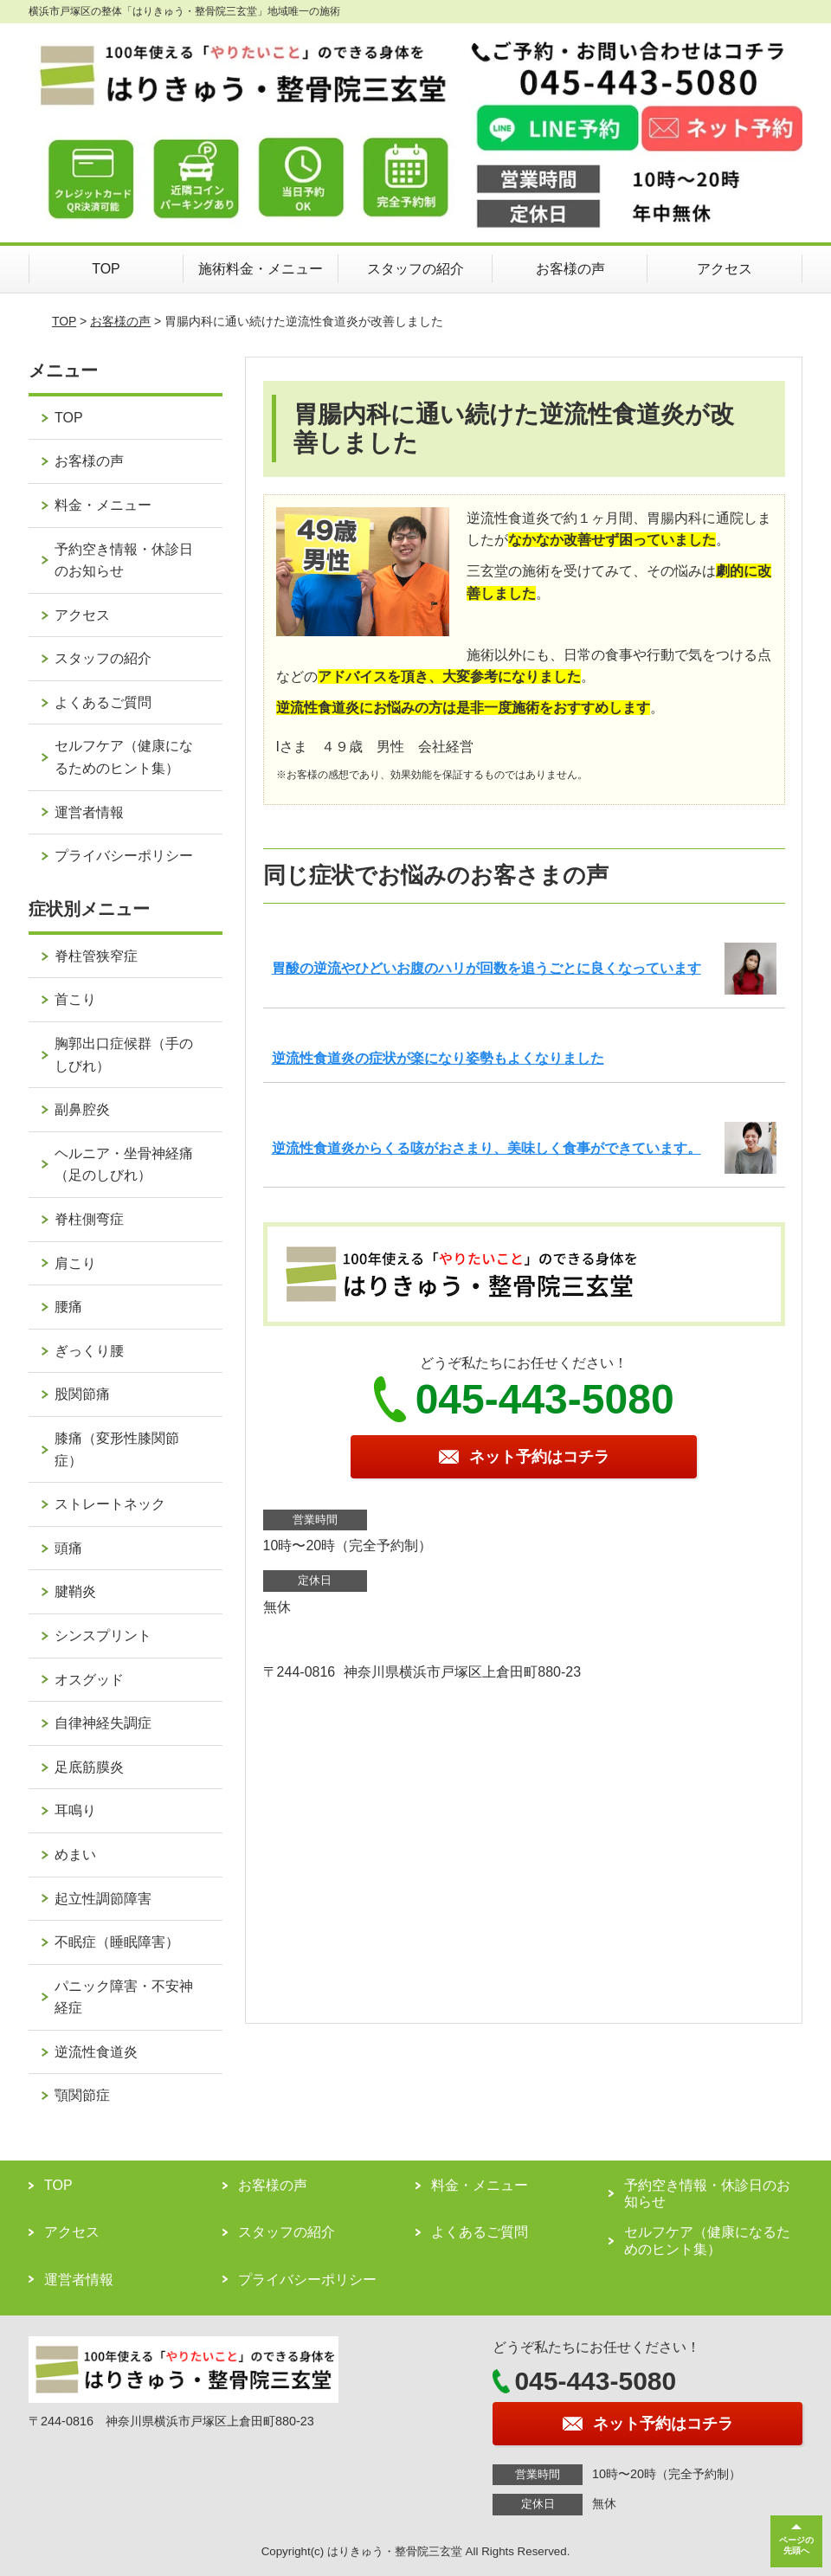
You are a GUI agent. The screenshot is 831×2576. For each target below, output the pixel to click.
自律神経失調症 (103, 1723)
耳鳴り (75, 1810)
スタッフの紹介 (415, 268)
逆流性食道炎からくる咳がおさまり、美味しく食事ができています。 (486, 1148)
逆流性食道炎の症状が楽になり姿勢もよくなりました (438, 1058)
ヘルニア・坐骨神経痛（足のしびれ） (124, 1164)
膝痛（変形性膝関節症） (117, 1449)
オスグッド (89, 1679)
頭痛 (68, 1548)
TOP (106, 268)
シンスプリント (103, 1635)
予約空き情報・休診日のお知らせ (124, 560)
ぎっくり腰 (89, 1350)
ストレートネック (110, 1504)
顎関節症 (82, 2095)
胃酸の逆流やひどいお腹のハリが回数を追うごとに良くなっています (486, 968)
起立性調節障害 (103, 1898)
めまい (75, 1854)
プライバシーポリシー (124, 855)
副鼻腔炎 (82, 1109)
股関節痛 (82, 1394)
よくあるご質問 (103, 702)
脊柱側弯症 (89, 1219)
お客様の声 (570, 268)
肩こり (75, 1263)
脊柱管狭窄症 (96, 956)
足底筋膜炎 (89, 1767)
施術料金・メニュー (260, 268)
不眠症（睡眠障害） (117, 1942)
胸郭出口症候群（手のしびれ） (124, 1054)
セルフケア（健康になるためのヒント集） (124, 757)
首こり (75, 999)
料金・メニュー (103, 505)
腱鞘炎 (75, 1591)
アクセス (724, 268)
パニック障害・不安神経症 (124, 1997)
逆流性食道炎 (96, 2052)
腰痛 (68, 1306)
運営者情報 (89, 812)
